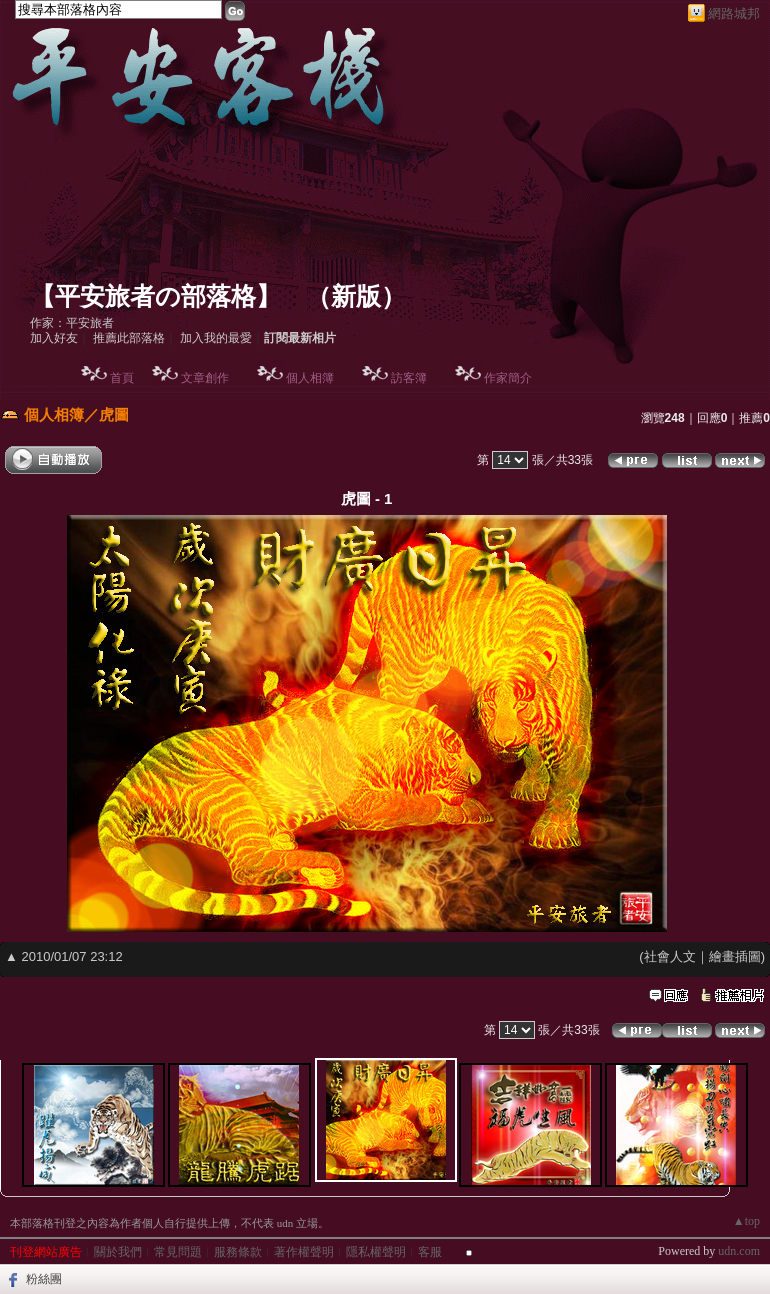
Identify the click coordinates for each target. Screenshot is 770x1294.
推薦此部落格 (129, 338)
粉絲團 (44, 1279)
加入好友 (54, 338)
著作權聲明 (304, 1252)
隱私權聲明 (376, 1252)
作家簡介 (508, 378)
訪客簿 (409, 378)
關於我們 (118, 1252)
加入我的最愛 (216, 338)
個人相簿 (310, 378)
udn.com (739, 1251)
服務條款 (238, 1252)
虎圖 (114, 414)
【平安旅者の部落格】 (155, 296)
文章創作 (205, 378)
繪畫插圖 (735, 956)
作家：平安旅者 (72, 323)
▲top (746, 1221)
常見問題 (178, 1252)
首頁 (122, 378)
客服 (430, 1252)
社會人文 (670, 956)
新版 (356, 296)
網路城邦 (734, 13)
